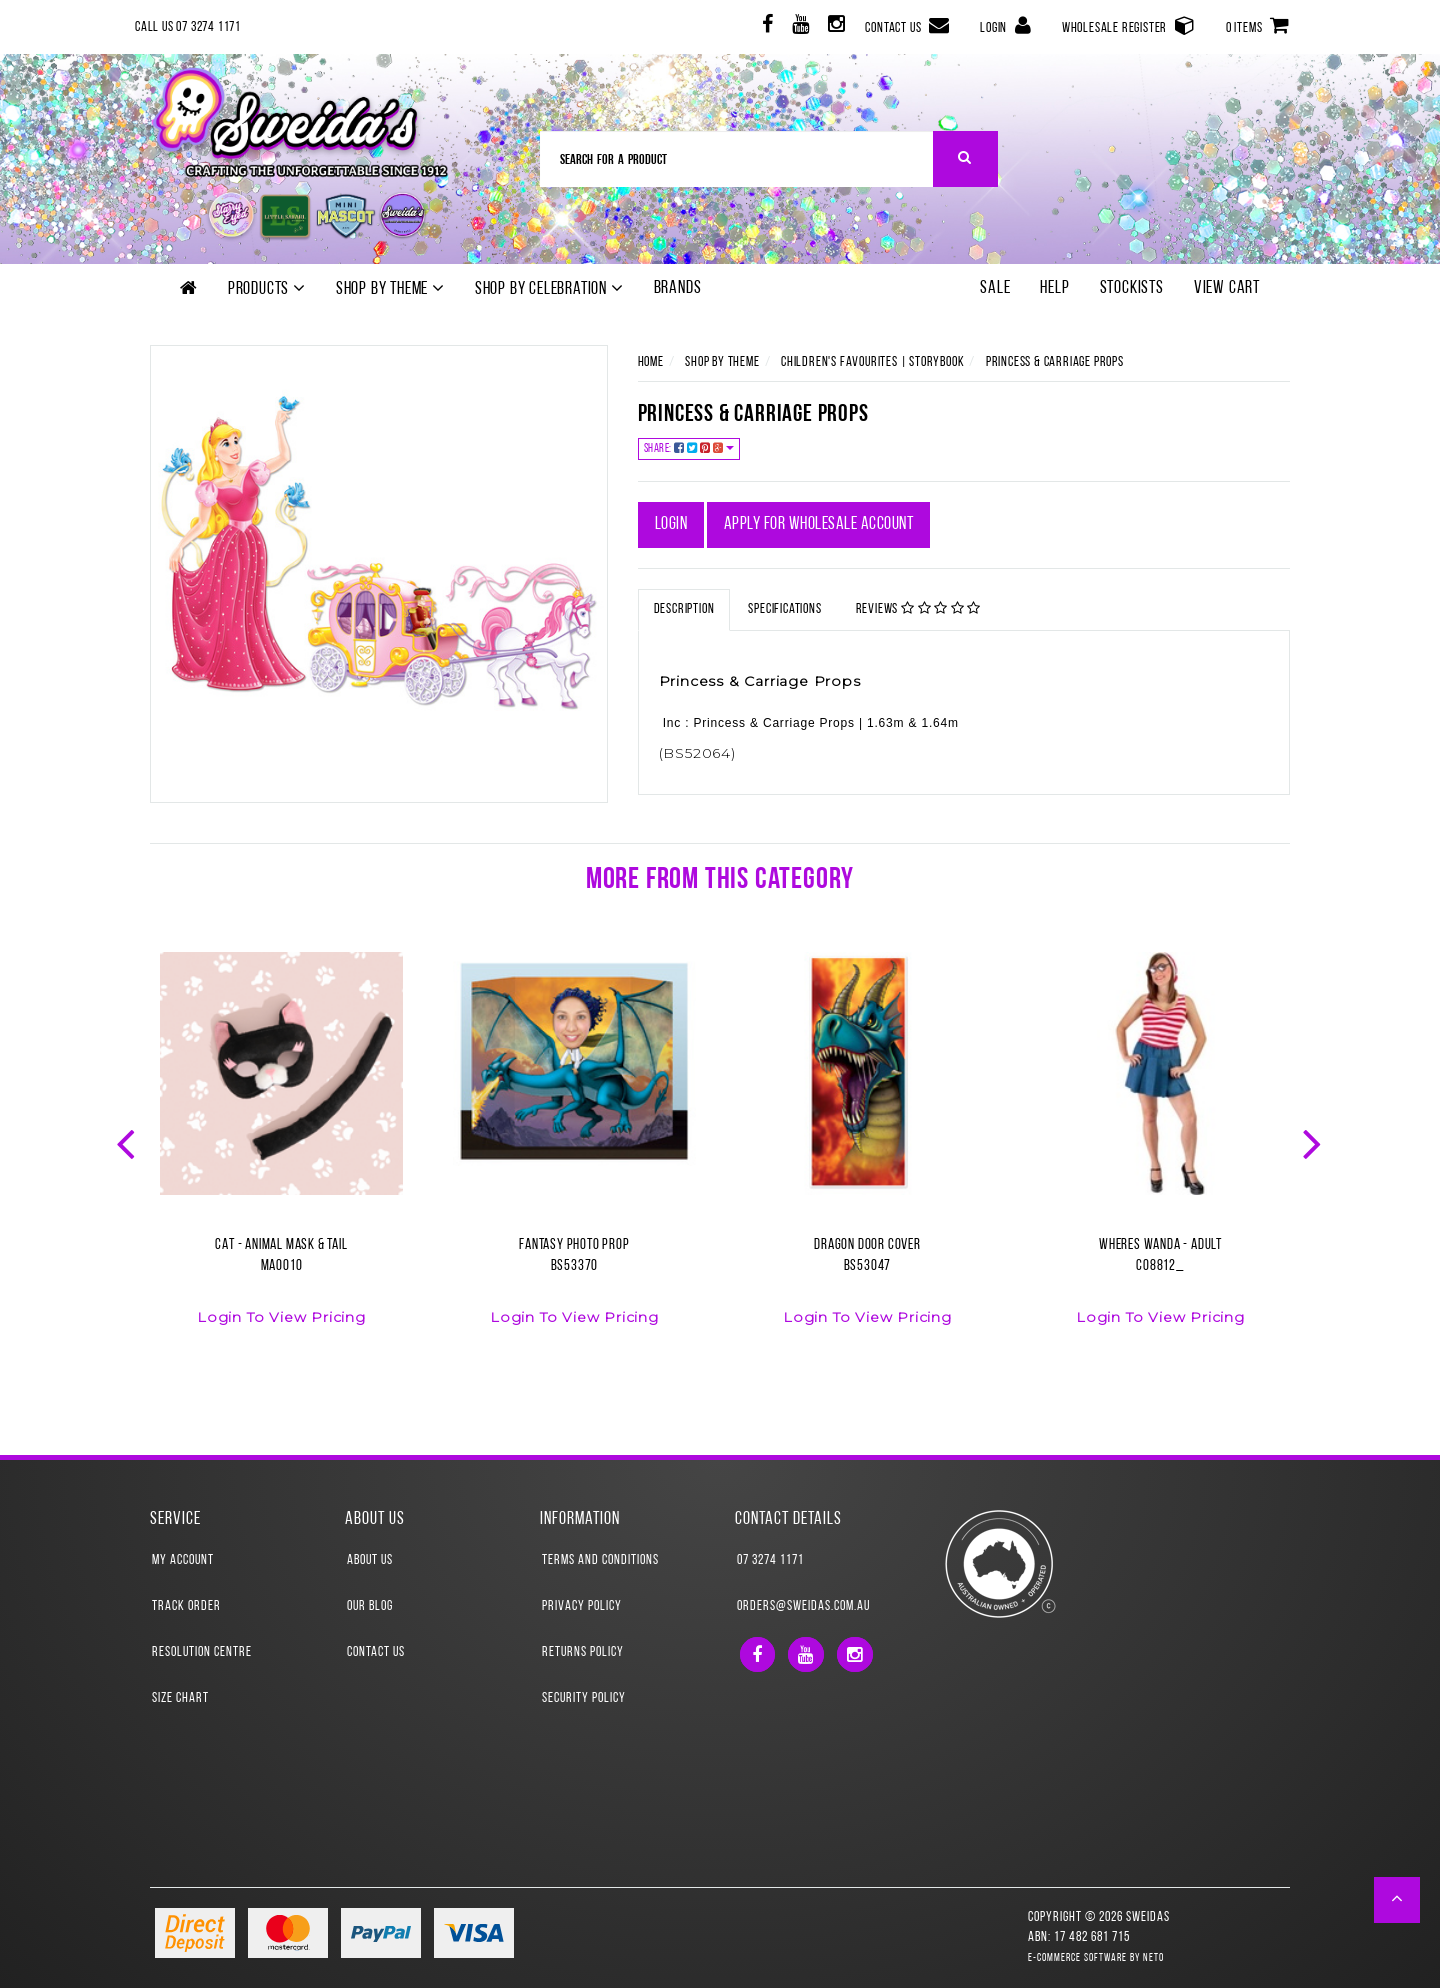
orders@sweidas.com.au (803, 1606)
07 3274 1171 (770, 1560)
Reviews (919, 609)
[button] (1397, 1900)
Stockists (1132, 288)
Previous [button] (128, 1142)
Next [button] (1314, 1142)
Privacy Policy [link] (582, 1606)
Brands (678, 288)
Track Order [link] (186, 1606)
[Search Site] (965, 159)
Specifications (784, 609)
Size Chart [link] (180, 1698)
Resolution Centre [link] (202, 1652)
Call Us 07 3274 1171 (188, 27)
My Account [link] (183, 1560)
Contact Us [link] (376, 1652)
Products (267, 289)
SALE (995, 288)
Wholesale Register (1129, 25)
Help (1054, 288)
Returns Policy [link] (583, 1652)
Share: (689, 448)
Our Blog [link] (370, 1606)
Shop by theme (390, 289)
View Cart (1227, 288)
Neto (1153, 1958)
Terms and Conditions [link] (600, 1560)
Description (684, 609)
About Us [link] (370, 1560)
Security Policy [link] (584, 1698)
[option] (281, 1151)
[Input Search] (737, 159)
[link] (765, 27)
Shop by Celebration (549, 289)
